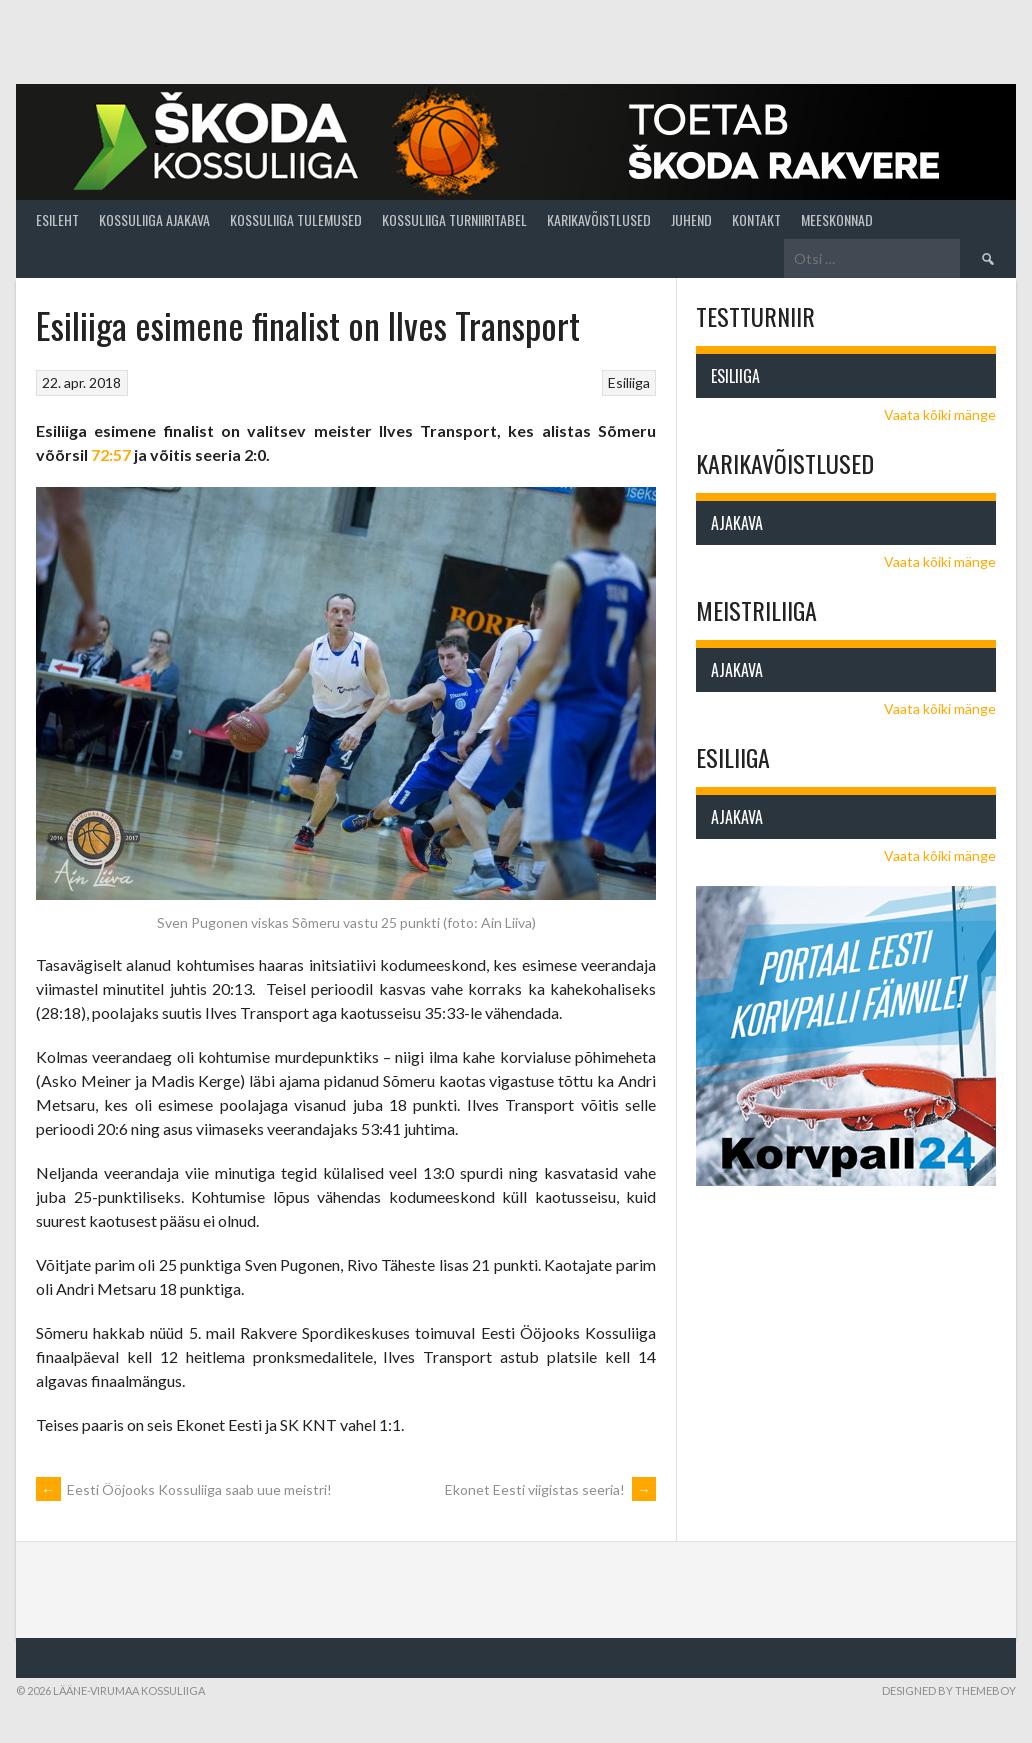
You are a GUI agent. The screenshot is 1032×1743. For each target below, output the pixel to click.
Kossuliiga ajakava (154, 219)
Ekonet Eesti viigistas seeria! (550, 1489)
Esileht (57, 219)
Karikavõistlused (599, 219)
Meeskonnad (837, 219)
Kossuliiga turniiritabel (454, 219)
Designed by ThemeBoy (949, 1690)
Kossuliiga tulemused (296, 219)
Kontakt (756, 219)
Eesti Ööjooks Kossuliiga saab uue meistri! (184, 1489)
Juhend (691, 219)
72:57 (111, 454)
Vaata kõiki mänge (940, 414)
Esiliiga (629, 382)
